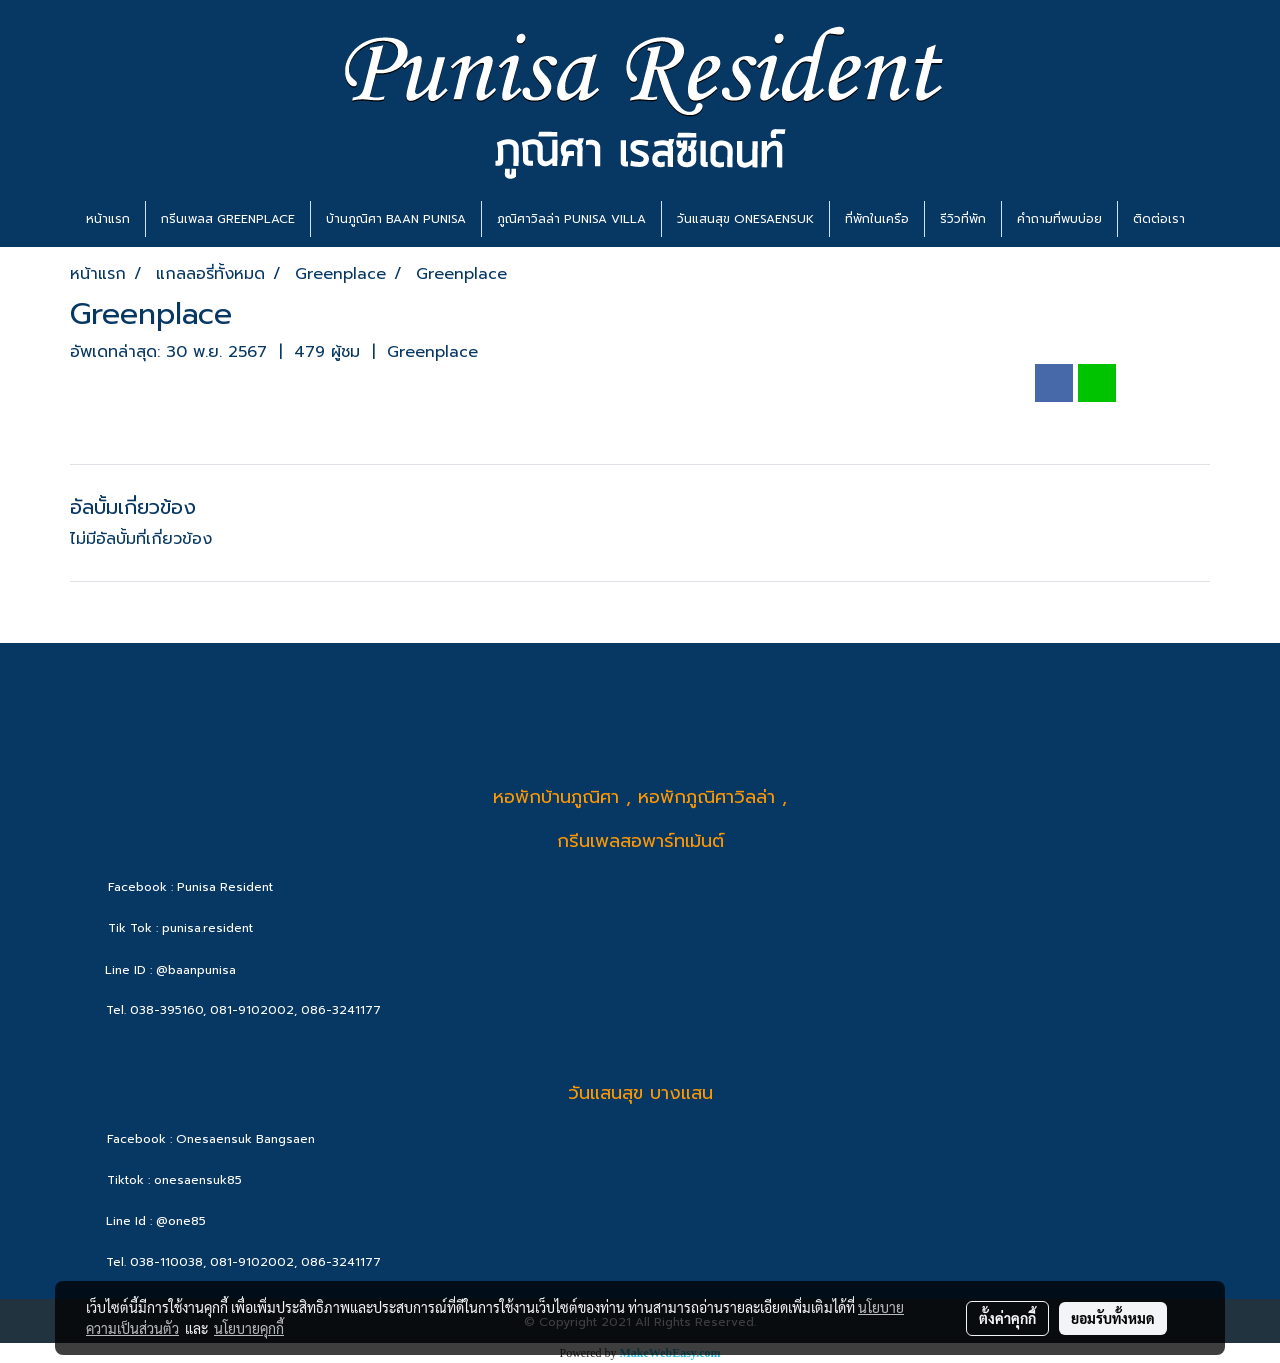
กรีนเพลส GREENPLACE (228, 219)
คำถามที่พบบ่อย (1059, 219)
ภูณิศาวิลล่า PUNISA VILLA (571, 219)
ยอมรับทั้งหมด (1113, 1318)
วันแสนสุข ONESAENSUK (745, 219)
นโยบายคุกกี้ (249, 1328)
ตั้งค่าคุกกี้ (1007, 1318)
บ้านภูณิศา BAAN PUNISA (396, 219)
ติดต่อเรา (1159, 219)
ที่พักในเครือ (877, 219)
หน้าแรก (108, 219)
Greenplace (432, 352)
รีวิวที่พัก (963, 219)
